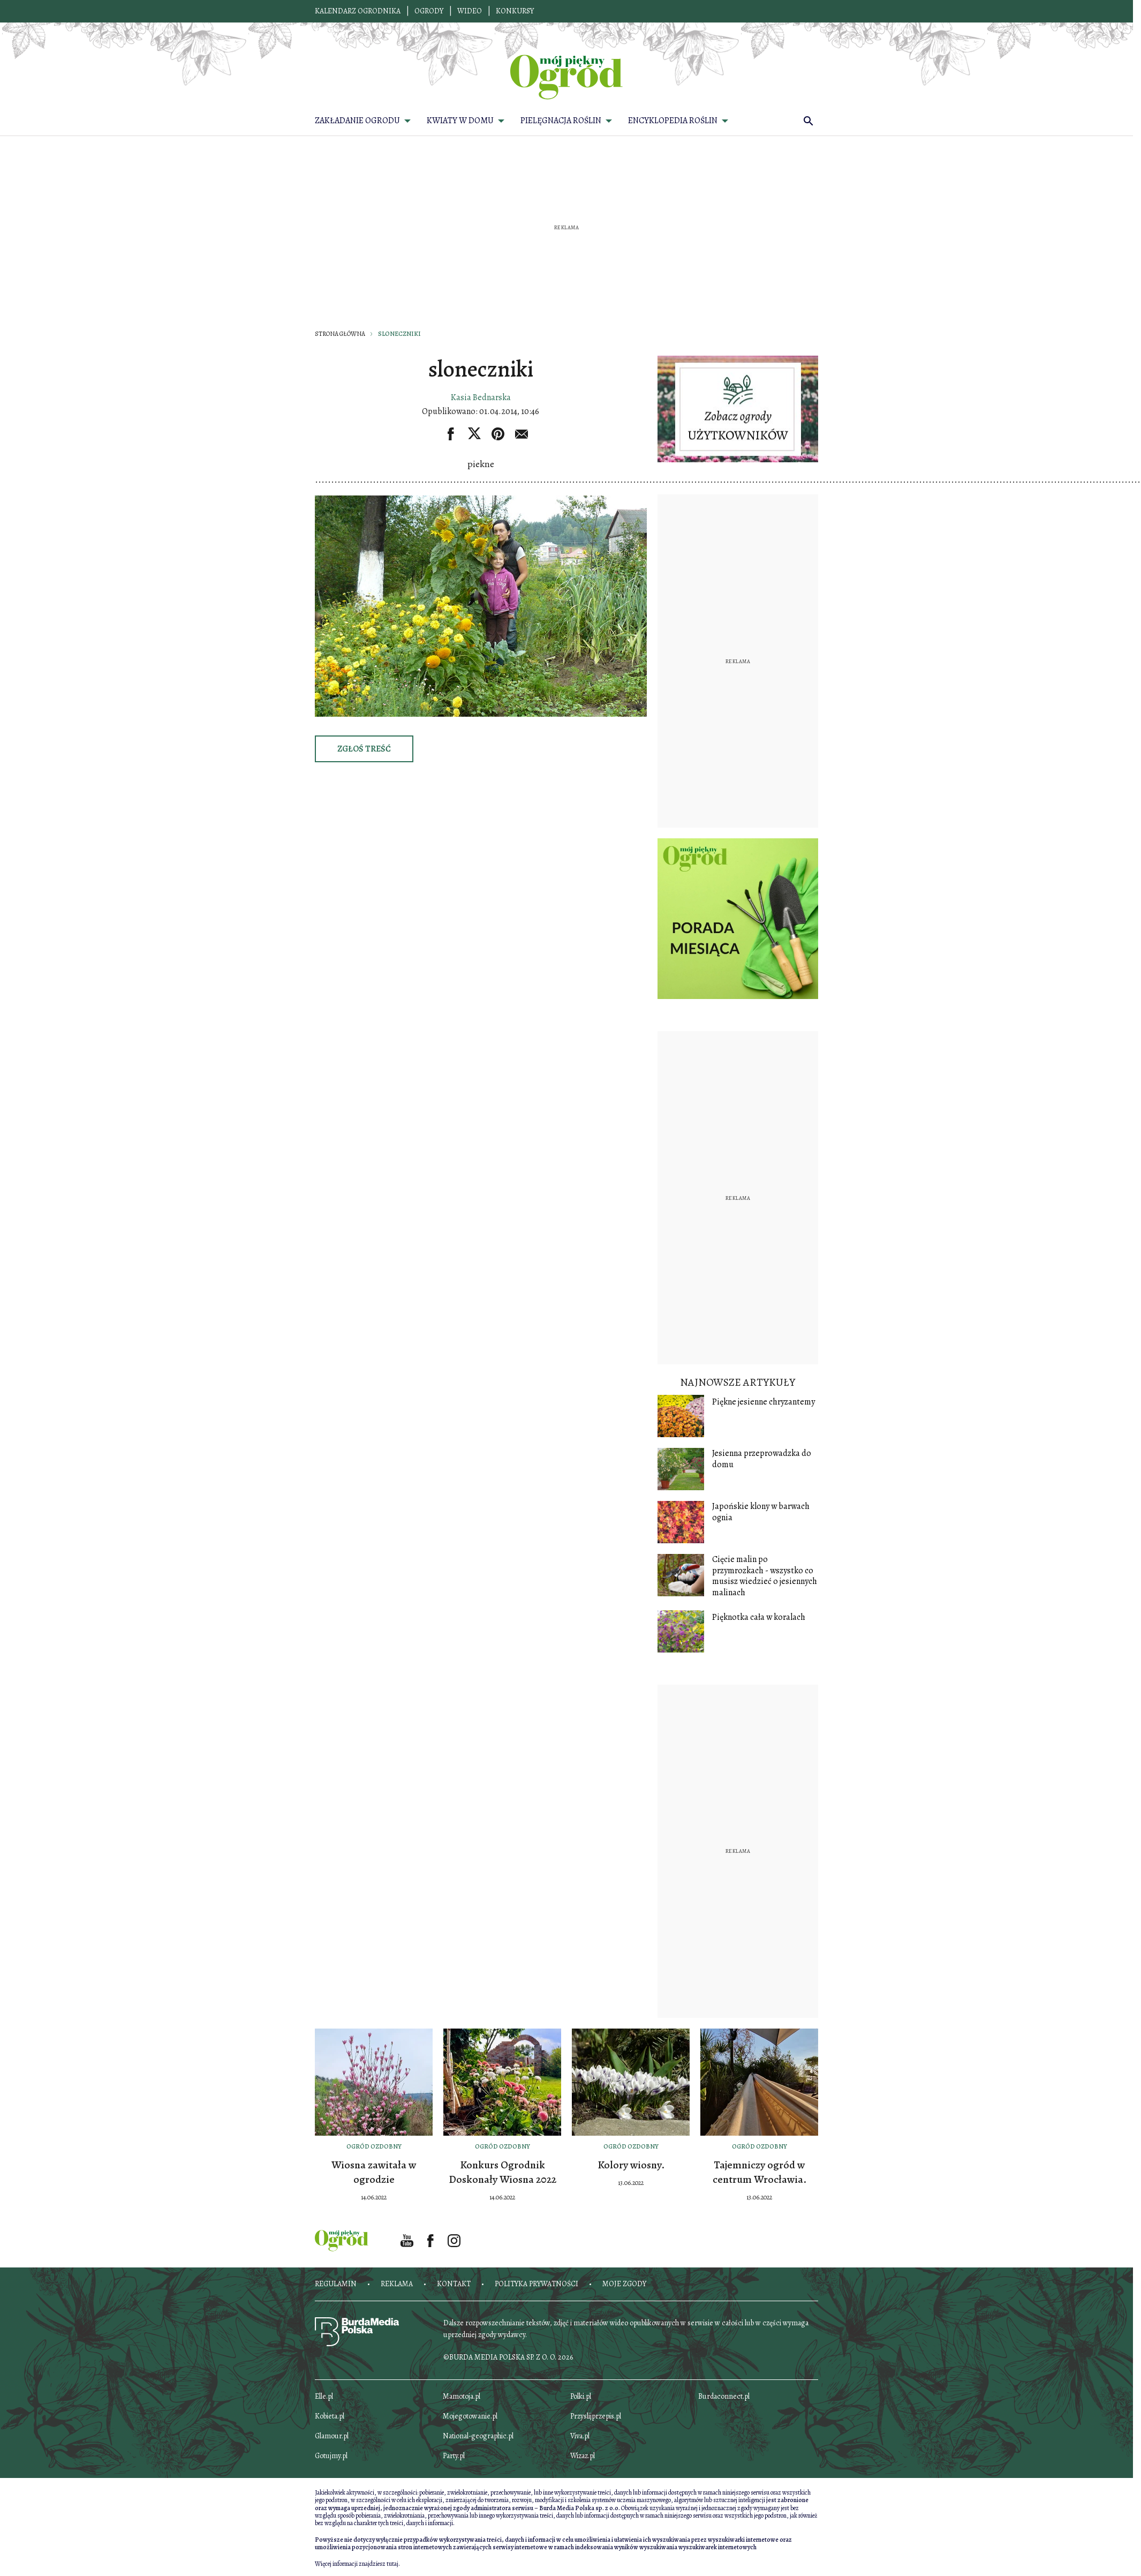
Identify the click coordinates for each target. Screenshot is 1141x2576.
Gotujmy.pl (331, 2456)
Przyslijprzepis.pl (595, 2416)
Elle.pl (324, 2396)
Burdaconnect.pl (724, 2396)
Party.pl (454, 2456)
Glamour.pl (332, 2436)
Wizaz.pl (582, 2456)
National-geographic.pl (478, 2436)
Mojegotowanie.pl (470, 2416)
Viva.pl (580, 2436)
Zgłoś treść (364, 749)
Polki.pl (580, 2396)
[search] (808, 120)
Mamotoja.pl (461, 2396)
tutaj (392, 2563)
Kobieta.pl (329, 2416)
